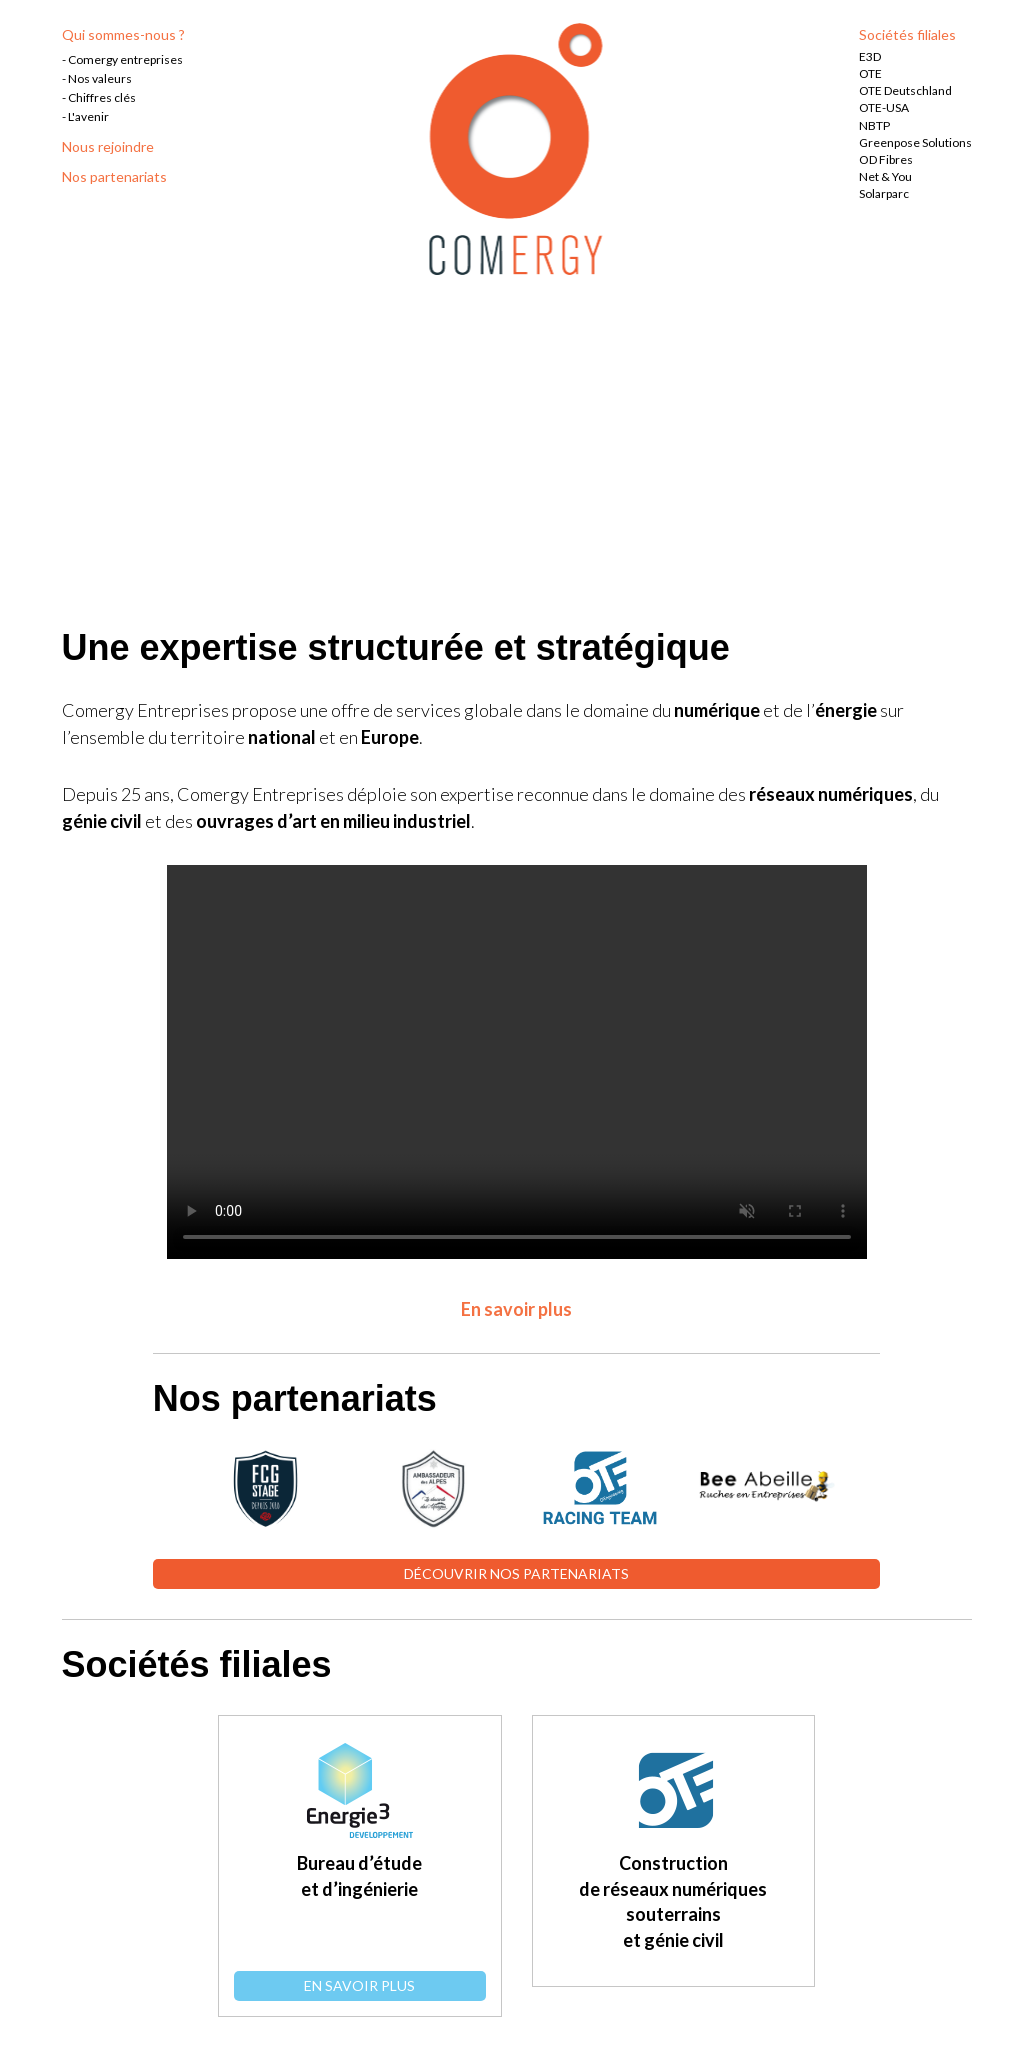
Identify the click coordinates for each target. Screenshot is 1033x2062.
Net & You (885, 176)
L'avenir (88, 116)
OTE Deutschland (905, 90)
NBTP (874, 125)
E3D (870, 56)
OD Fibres (886, 159)
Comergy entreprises (125, 59)
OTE (870, 73)
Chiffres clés (102, 97)
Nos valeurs (100, 78)
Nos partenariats (114, 176)
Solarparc (884, 193)
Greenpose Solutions (915, 142)
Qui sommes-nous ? (123, 34)
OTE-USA (884, 107)
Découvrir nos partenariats (516, 1573)
